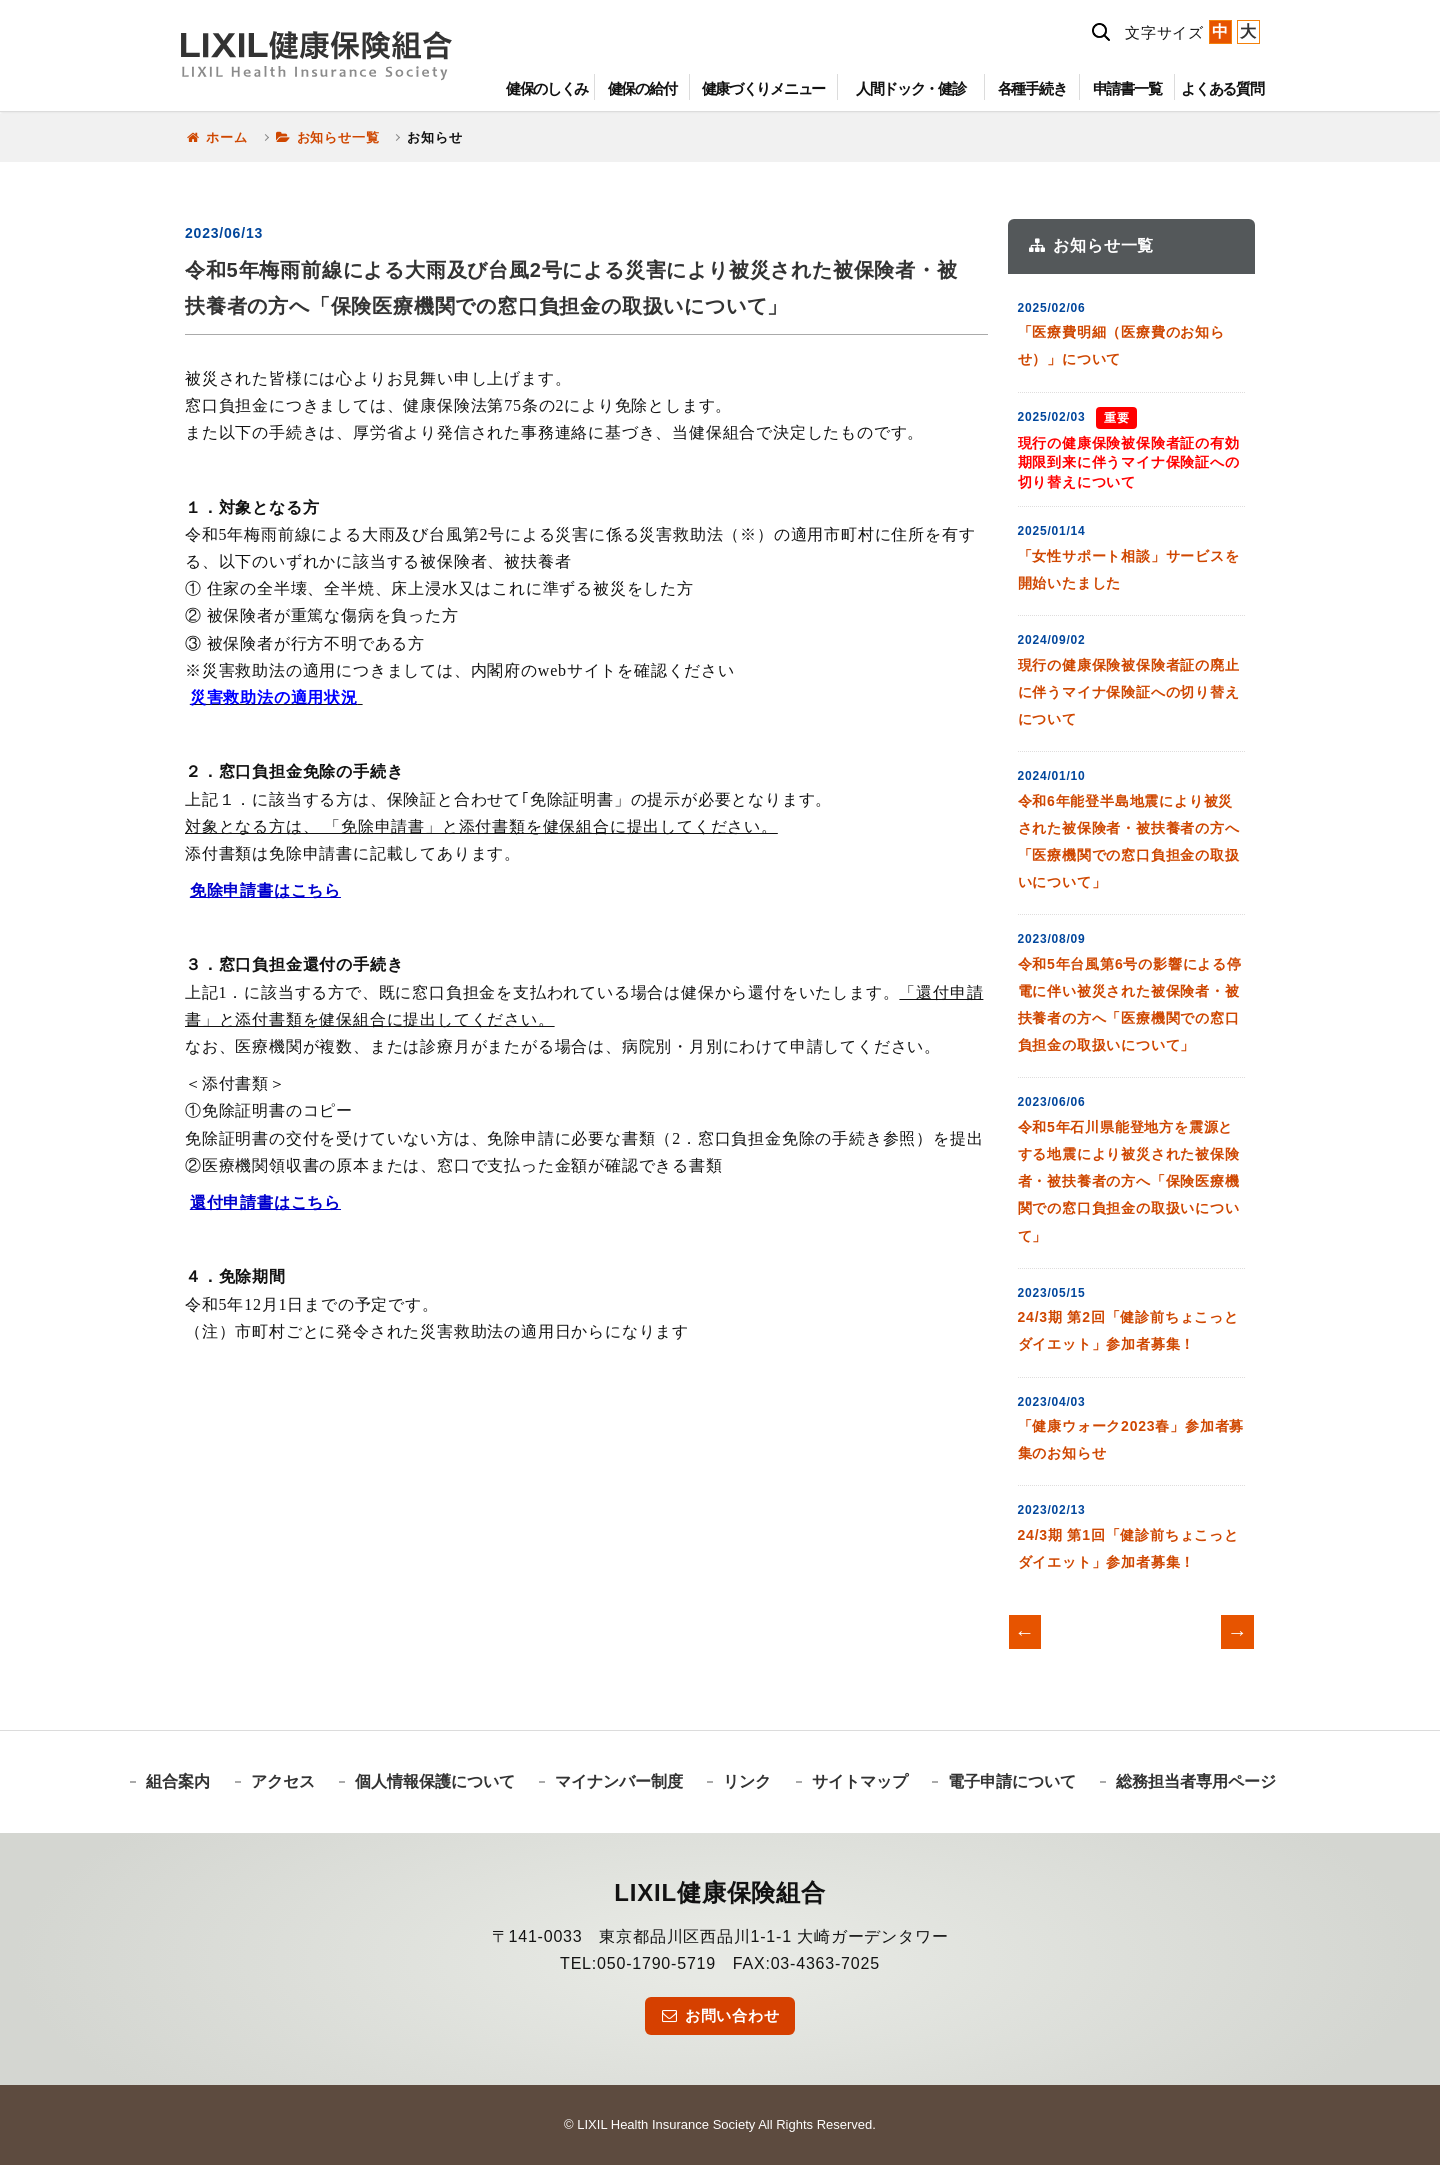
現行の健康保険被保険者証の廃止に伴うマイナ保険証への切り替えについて (1129, 692)
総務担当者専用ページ (1196, 1781)
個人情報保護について (435, 1781)
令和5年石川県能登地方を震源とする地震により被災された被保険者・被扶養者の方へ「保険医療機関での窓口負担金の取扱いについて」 (1129, 1181)
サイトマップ (860, 1781)
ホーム (216, 137)
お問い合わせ (719, 2015)
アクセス (283, 1781)
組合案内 (178, 1781)
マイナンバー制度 (619, 1781)
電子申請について (1012, 1781)
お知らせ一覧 (328, 137)
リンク (747, 1781)
